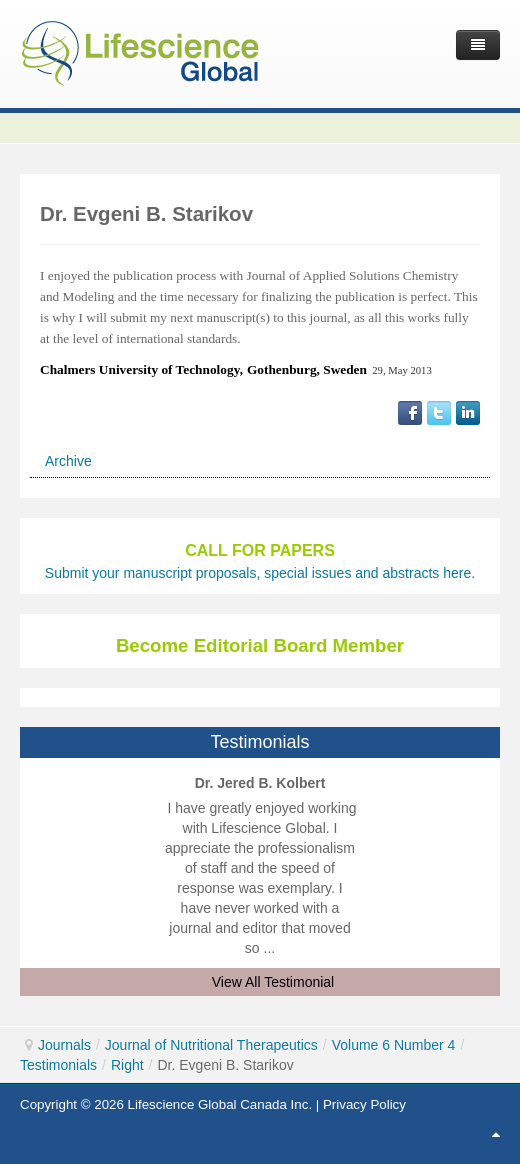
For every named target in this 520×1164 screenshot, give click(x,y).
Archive (68, 461)
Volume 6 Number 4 (394, 1045)
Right (127, 1065)
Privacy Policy (364, 1104)
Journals (64, 1045)
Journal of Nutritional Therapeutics (211, 1045)
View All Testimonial (273, 982)
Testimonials (58, 1065)
